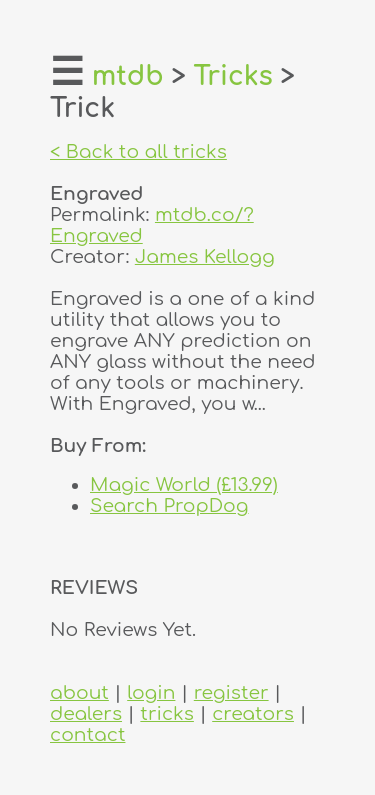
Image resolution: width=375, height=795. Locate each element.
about (79, 692)
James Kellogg (205, 256)
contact (87, 734)
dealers (86, 713)
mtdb (128, 76)
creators (253, 713)
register (231, 692)
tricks (167, 713)
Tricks (233, 76)
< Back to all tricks (138, 151)
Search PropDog (169, 505)
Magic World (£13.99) (184, 484)
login (151, 692)
